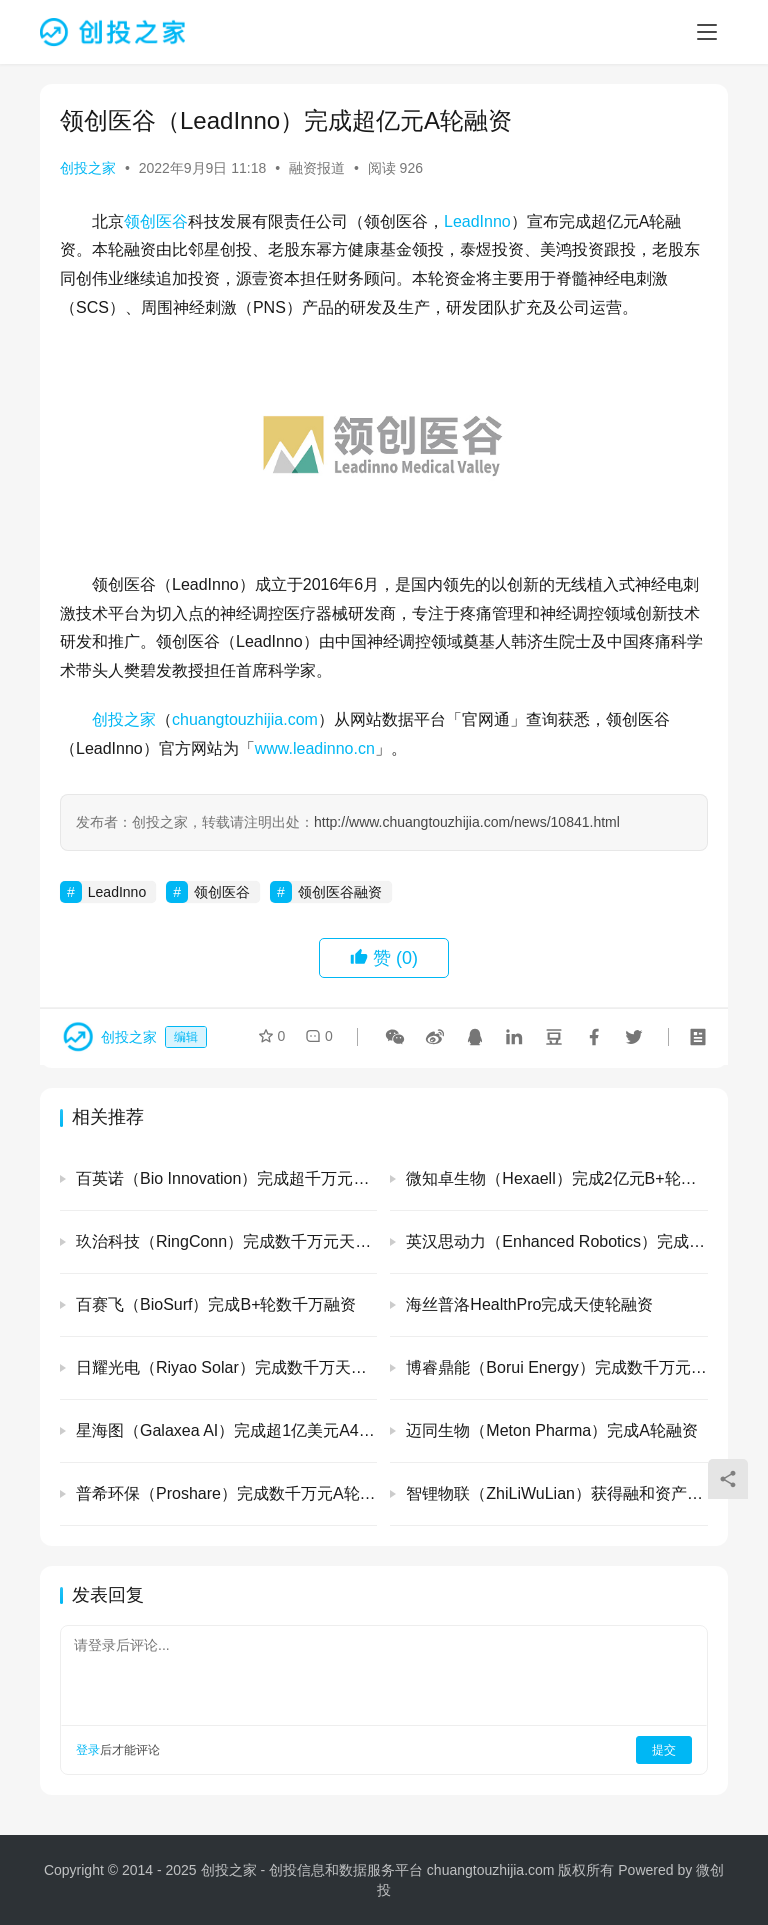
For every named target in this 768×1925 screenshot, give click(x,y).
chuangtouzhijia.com (245, 719)
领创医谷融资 (340, 892)
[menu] (707, 32)
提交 (664, 1750)
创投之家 (88, 168)
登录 (88, 1750)
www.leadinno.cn (315, 748)
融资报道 (317, 168)
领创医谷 (156, 221)
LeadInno (477, 221)
